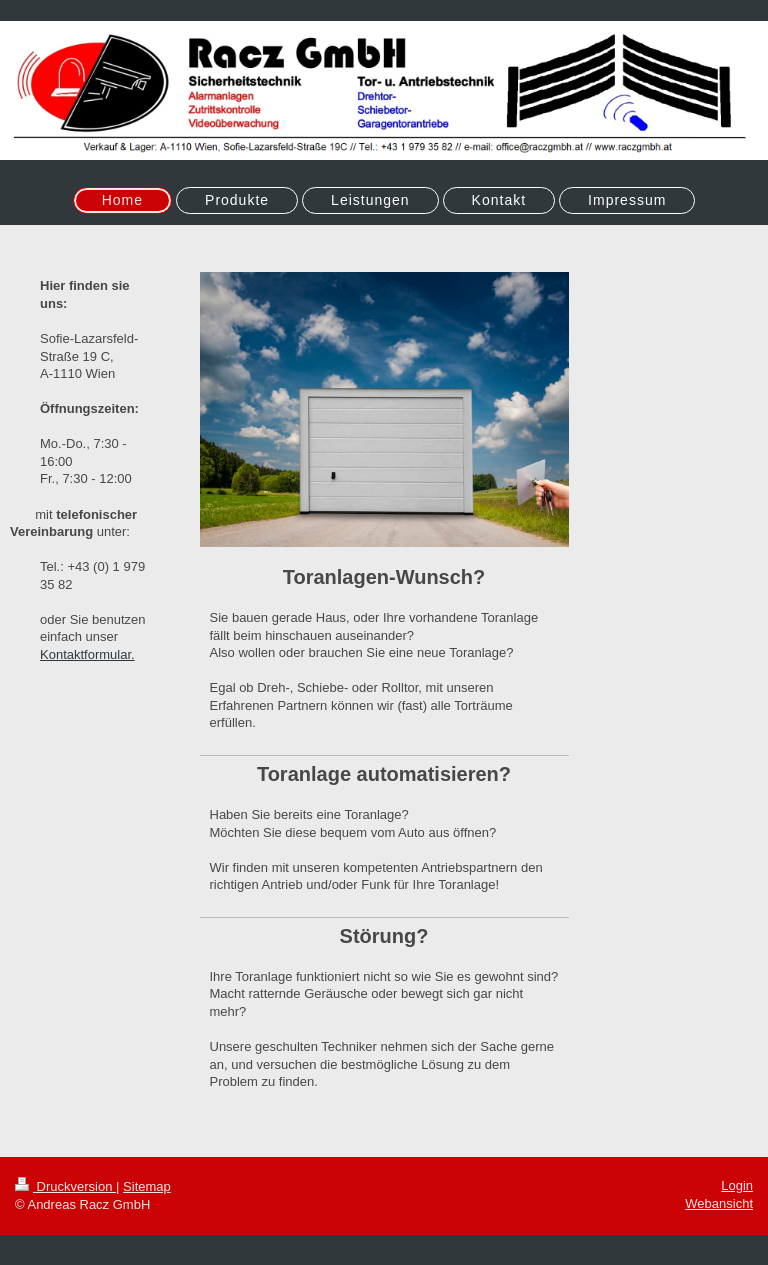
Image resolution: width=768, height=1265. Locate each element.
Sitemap (147, 1186)
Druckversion (65, 1186)
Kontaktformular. (87, 654)
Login (737, 1185)
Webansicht (719, 1203)
